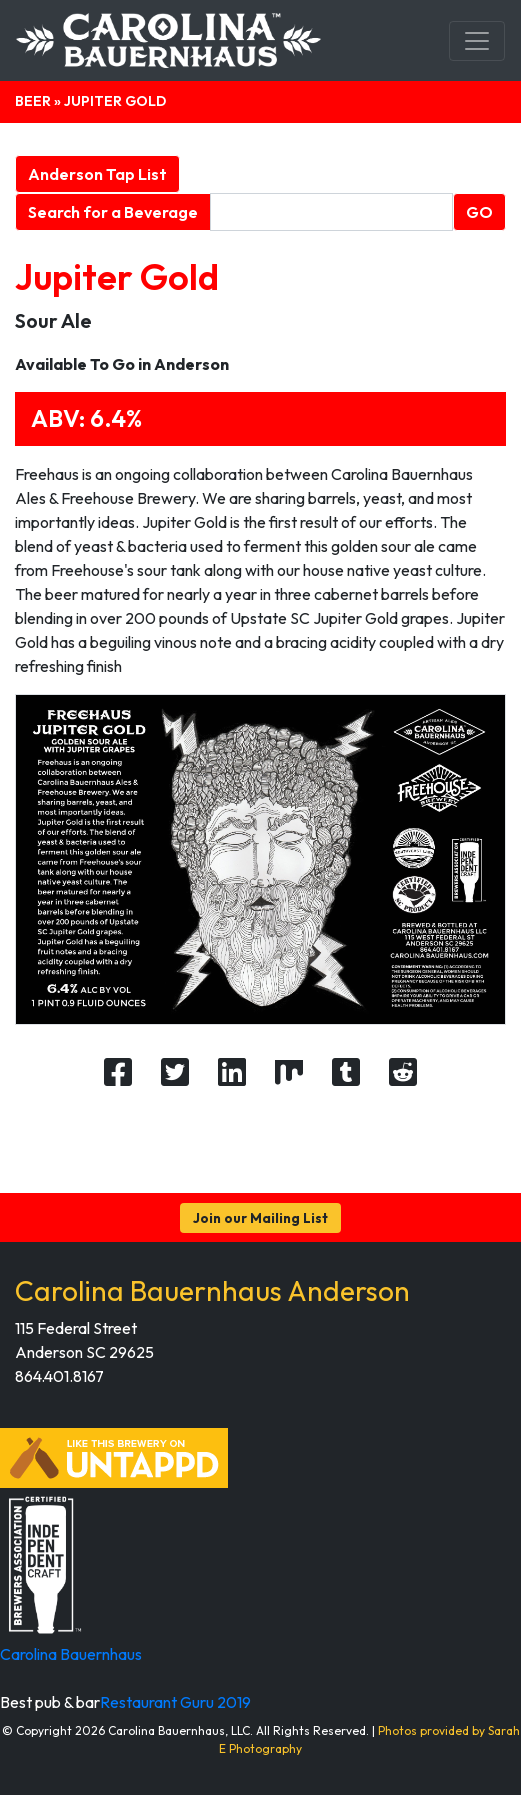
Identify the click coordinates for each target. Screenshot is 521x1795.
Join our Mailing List (260, 1218)
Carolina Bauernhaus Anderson (212, 1290)
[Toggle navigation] (477, 41)
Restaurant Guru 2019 (175, 1702)
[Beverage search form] (331, 212)
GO (479, 212)
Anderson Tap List (97, 174)
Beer (33, 101)
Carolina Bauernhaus (71, 1654)
